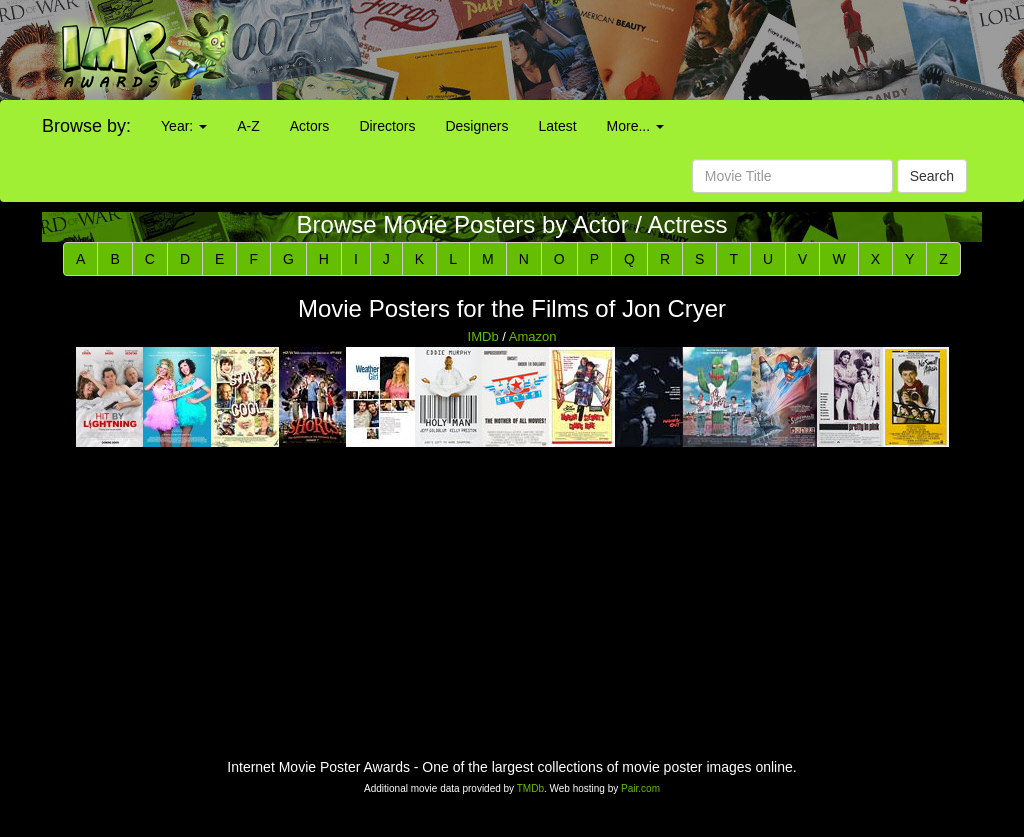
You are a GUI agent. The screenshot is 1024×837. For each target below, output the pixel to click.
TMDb (530, 788)
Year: (184, 126)
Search (932, 176)
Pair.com (640, 788)
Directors (387, 126)
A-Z (248, 126)
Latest (557, 126)
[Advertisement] (640, 50)
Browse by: (86, 126)
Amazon (533, 336)
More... (635, 126)
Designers (476, 126)
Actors (310, 126)
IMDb (483, 336)
